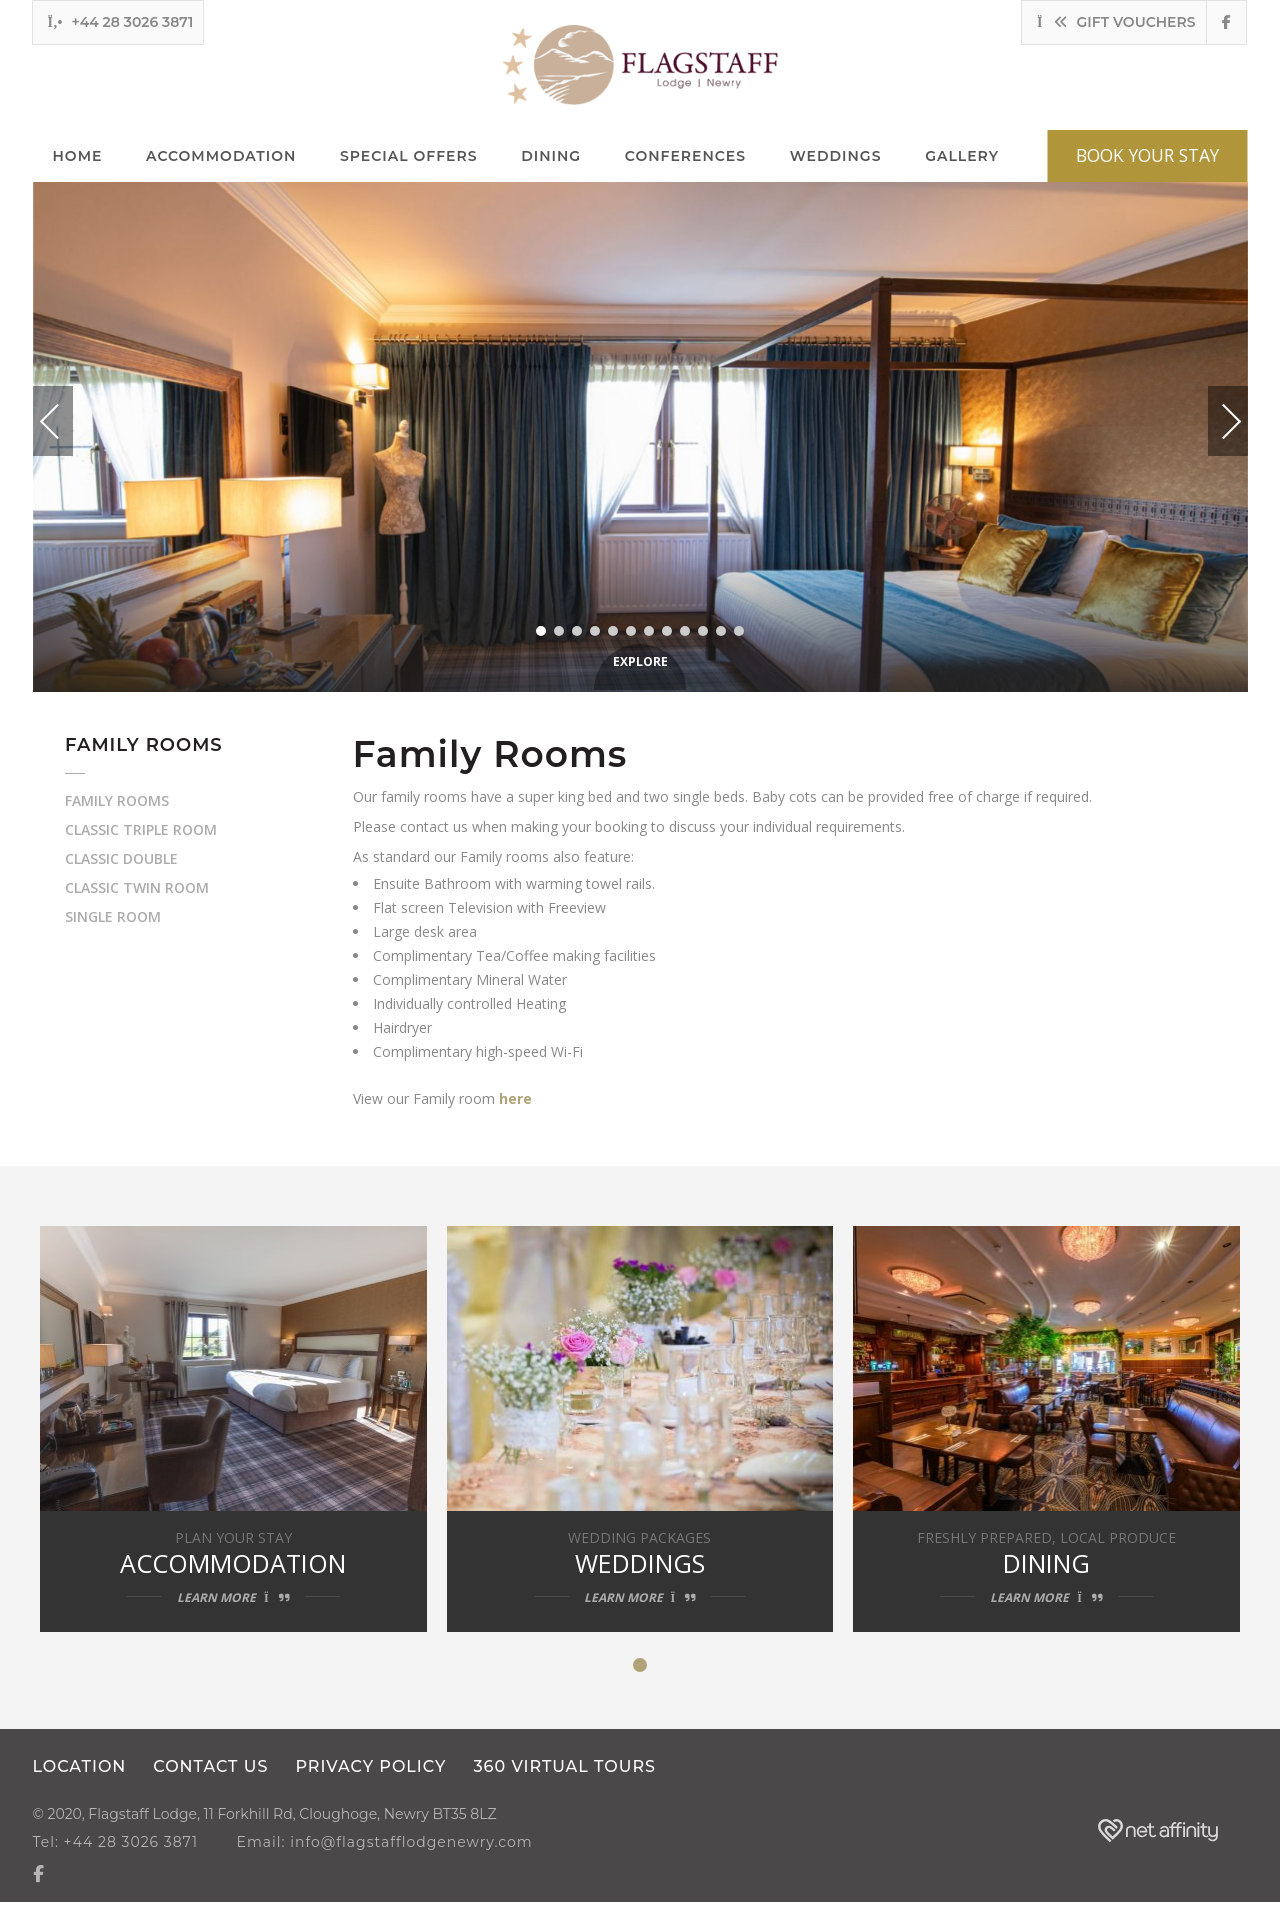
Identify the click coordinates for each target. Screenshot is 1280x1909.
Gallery (962, 157)
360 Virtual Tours (567, 1774)
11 (721, 632)
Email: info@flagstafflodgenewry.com (392, 1850)
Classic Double (121, 860)
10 (703, 632)
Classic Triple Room (141, 831)
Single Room (113, 918)
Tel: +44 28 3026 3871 (116, 1850)
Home (78, 157)
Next (1210, 413)
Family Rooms (117, 802)
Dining (551, 157)
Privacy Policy (372, 1774)
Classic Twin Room (137, 889)
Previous (69, 422)
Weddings (836, 157)
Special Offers (409, 157)
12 (739, 632)
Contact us (211, 1774)
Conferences (685, 157)
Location (80, 1774)
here (517, 1099)
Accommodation (221, 157)
